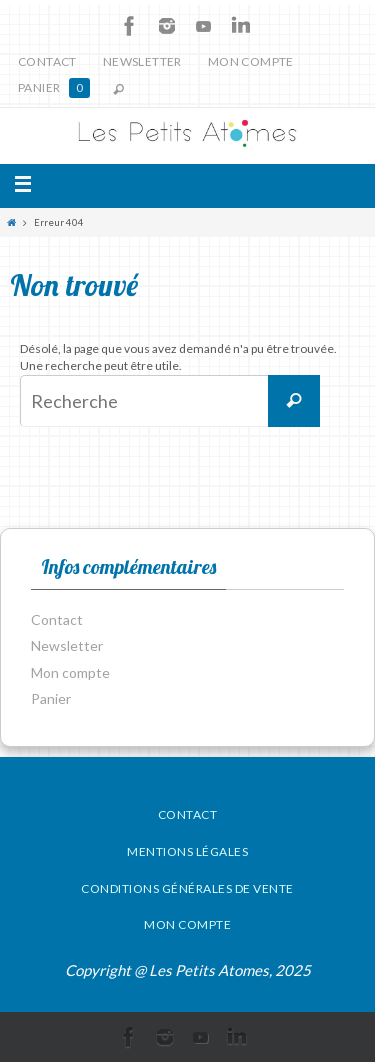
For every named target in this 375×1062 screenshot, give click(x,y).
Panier (54, 88)
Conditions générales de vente (187, 888)
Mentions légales (187, 851)
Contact (47, 61)
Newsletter (142, 61)
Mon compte (251, 61)
